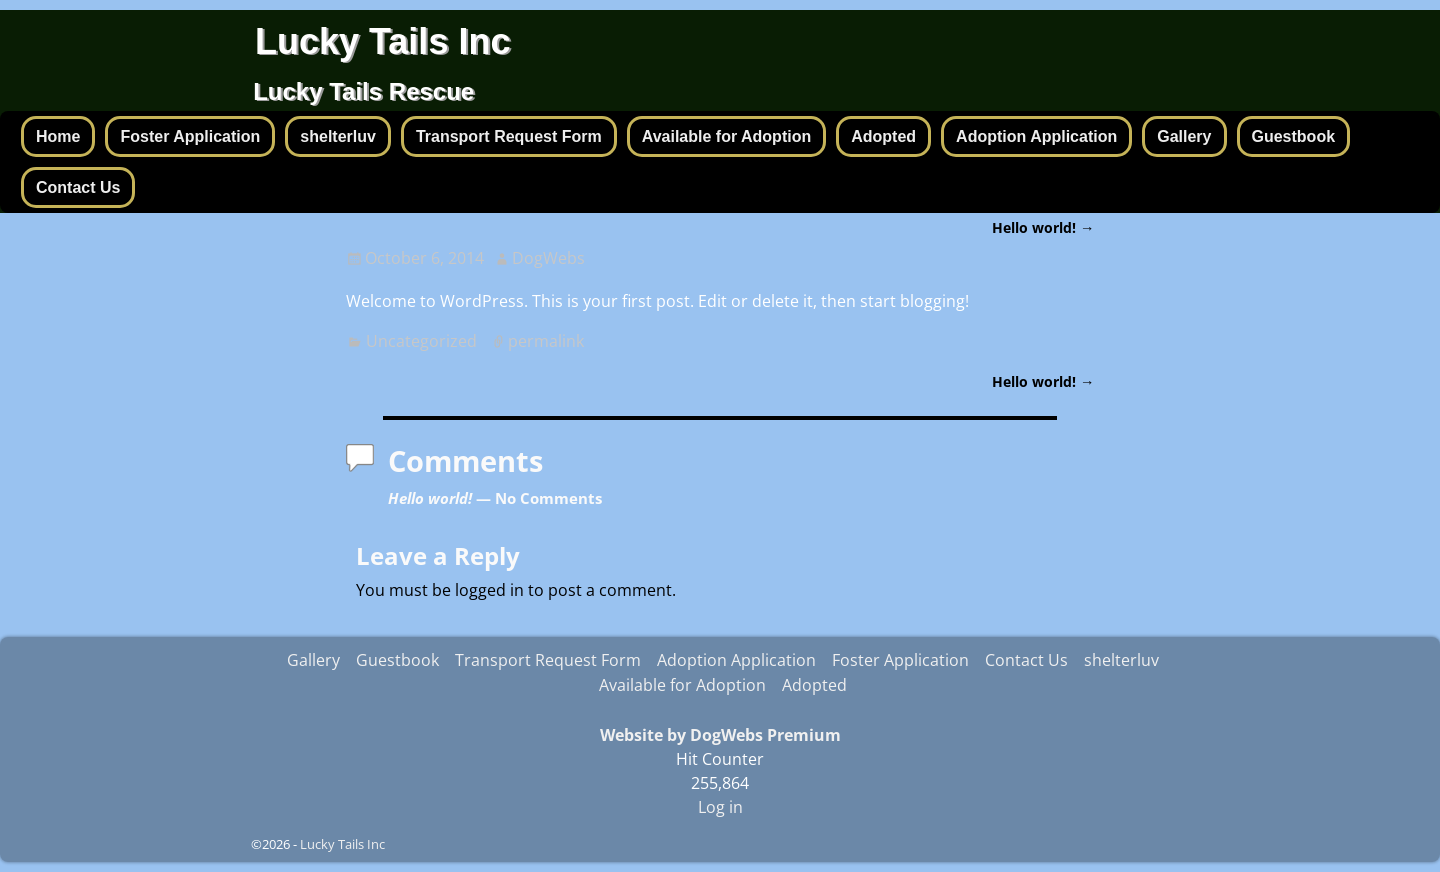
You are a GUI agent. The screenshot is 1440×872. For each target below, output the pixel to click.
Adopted (883, 136)
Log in (720, 807)
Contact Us (78, 187)
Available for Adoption (726, 136)
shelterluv (338, 136)
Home (58, 136)
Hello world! (1043, 227)
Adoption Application (1036, 136)
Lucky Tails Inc (382, 41)
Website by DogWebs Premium (720, 735)
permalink (546, 341)
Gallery (1184, 136)
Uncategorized (421, 341)
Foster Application (190, 136)
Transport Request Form (509, 136)
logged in (489, 590)
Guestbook (1294, 136)
